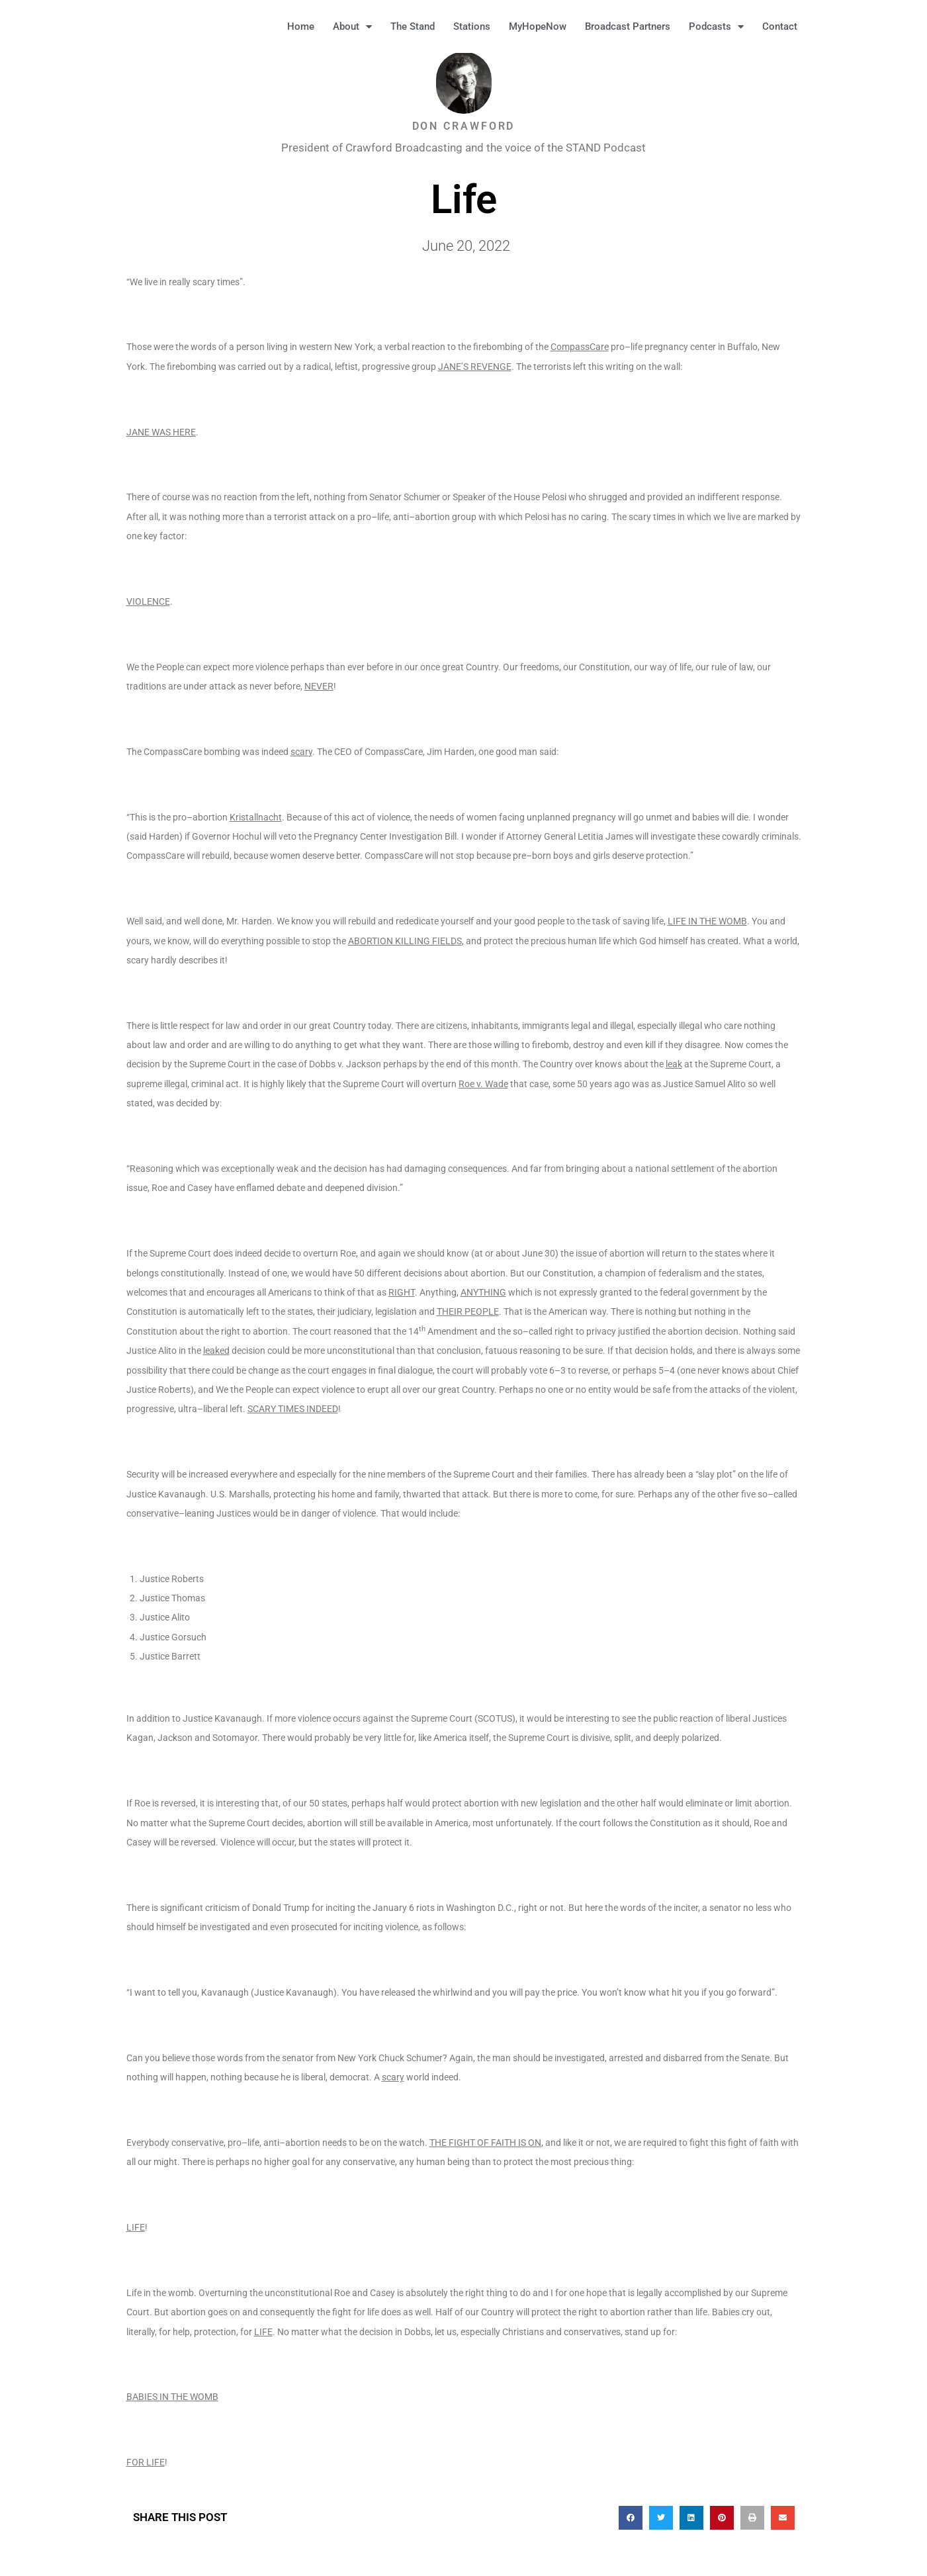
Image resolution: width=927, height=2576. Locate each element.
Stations (471, 26)
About (352, 26)
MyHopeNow (537, 26)
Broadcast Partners (627, 26)
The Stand (412, 26)
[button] (827, 26)
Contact (779, 26)
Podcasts (716, 26)
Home (300, 26)
